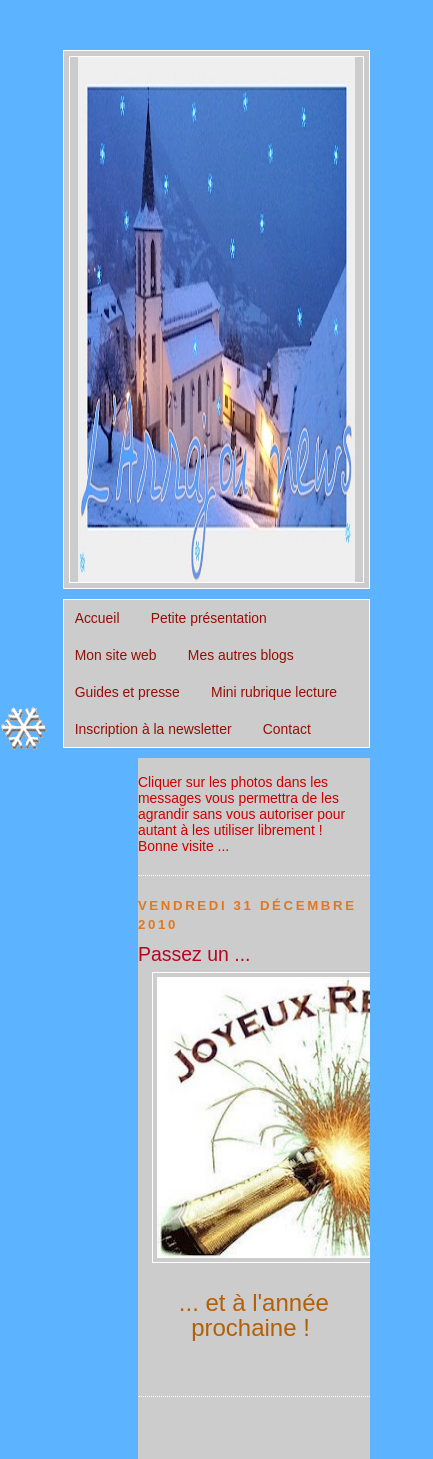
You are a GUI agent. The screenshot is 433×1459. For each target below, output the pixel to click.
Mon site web (116, 655)
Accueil (97, 618)
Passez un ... (194, 954)
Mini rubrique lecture (274, 692)
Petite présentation (209, 618)
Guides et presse (127, 692)
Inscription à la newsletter (153, 729)
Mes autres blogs (241, 655)
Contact (287, 729)
